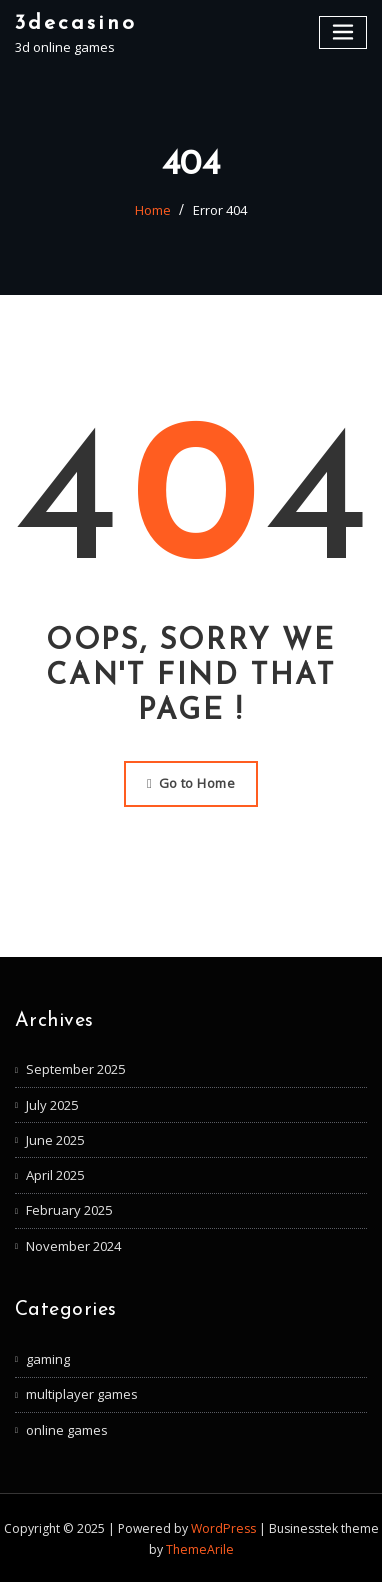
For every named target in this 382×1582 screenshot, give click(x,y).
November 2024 (73, 1245)
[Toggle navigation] (344, 32)
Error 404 (220, 210)
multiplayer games (82, 1393)
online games (67, 1428)
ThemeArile (200, 1547)
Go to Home (191, 783)
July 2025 (52, 1104)
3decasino (75, 22)
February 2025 (69, 1210)
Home (153, 210)
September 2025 (75, 1069)
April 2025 (55, 1174)
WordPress (223, 1526)
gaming (48, 1358)
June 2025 (55, 1139)
